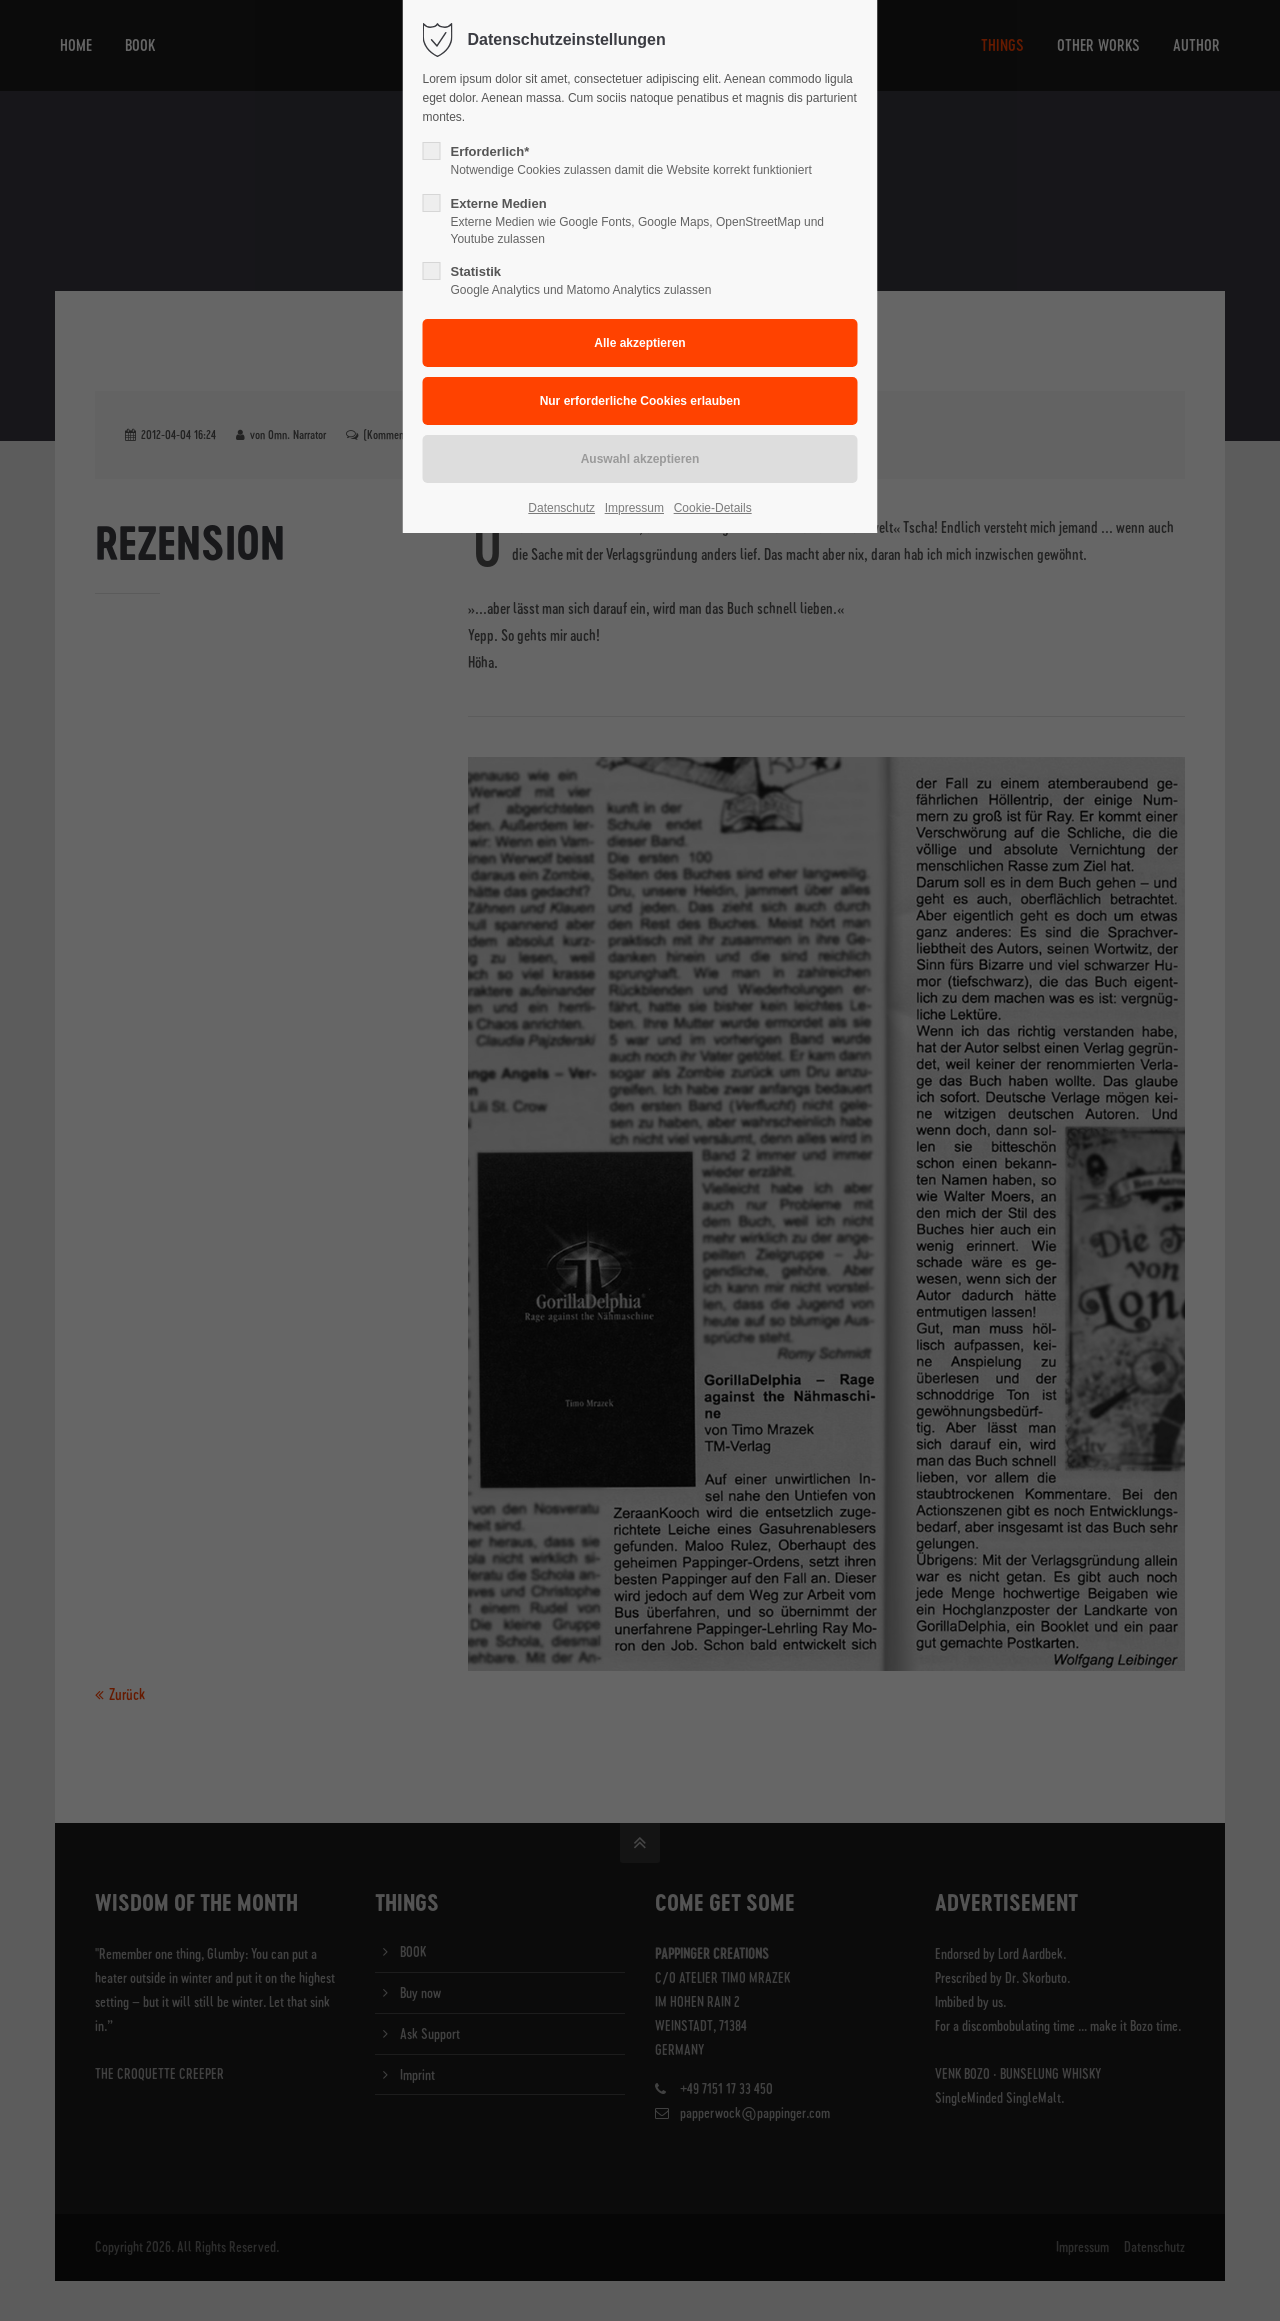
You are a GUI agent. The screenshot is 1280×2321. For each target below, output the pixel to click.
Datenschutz (561, 508)
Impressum (634, 508)
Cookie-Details (713, 508)
